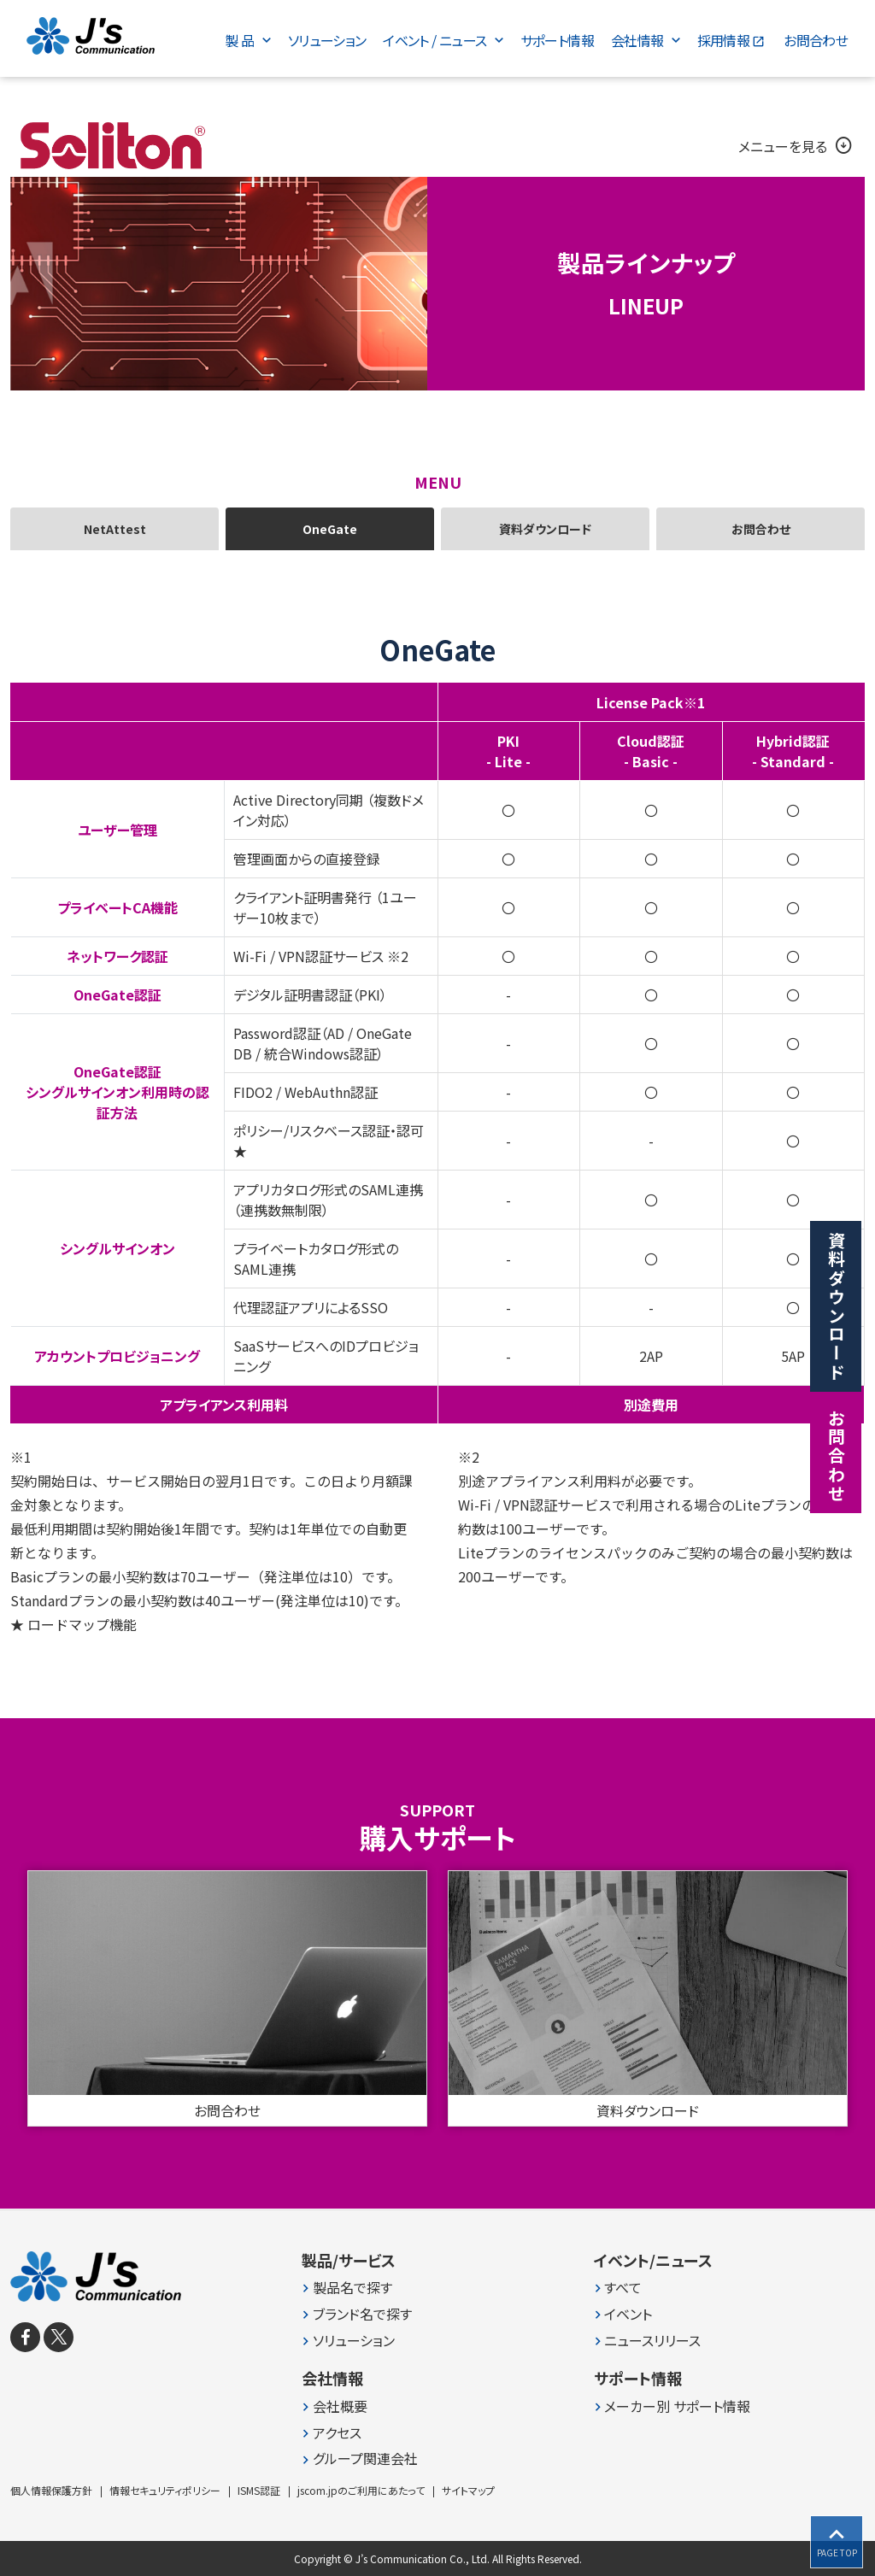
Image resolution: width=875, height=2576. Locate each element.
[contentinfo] (437, 2392)
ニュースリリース (652, 2341)
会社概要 (340, 2406)
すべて (623, 2288)
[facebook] (25, 2337)
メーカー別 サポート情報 (677, 2406)
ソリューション (354, 2341)
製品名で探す (352, 2288)
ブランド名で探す (362, 2314)
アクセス (337, 2433)
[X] (58, 2337)
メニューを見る (796, 146)
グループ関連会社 (365, 2458)
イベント (628, 2314)
